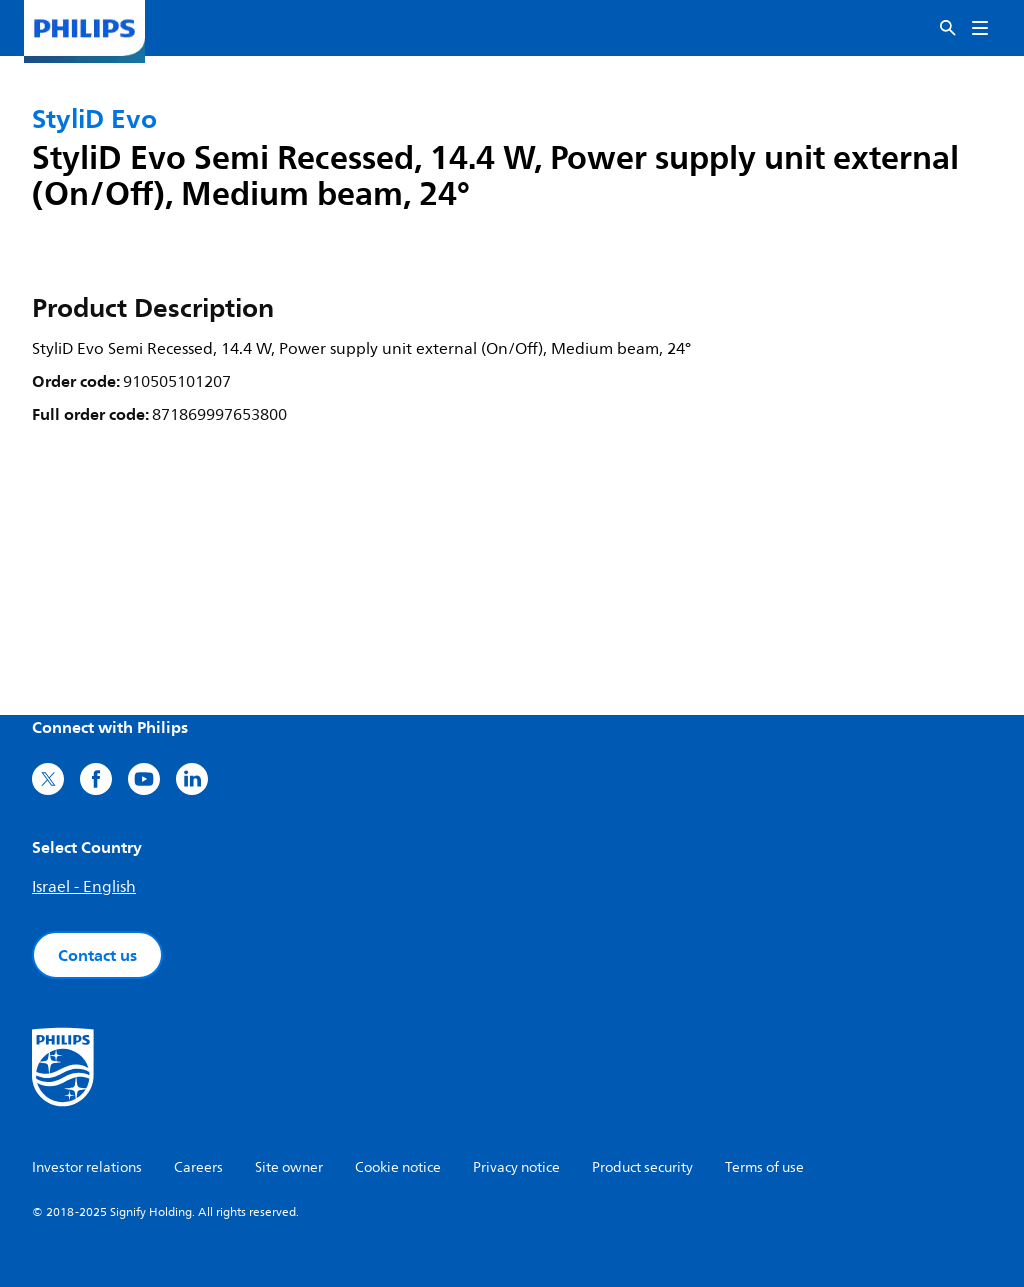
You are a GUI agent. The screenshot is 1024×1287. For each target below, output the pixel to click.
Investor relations (87, 1167)
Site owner (289, 1167)
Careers (198, 1167)
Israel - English (84, 887)
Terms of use (764, 1167)
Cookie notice (398, 1167)
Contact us (97, 955)
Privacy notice (516, 1167)
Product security (642, 1167)
